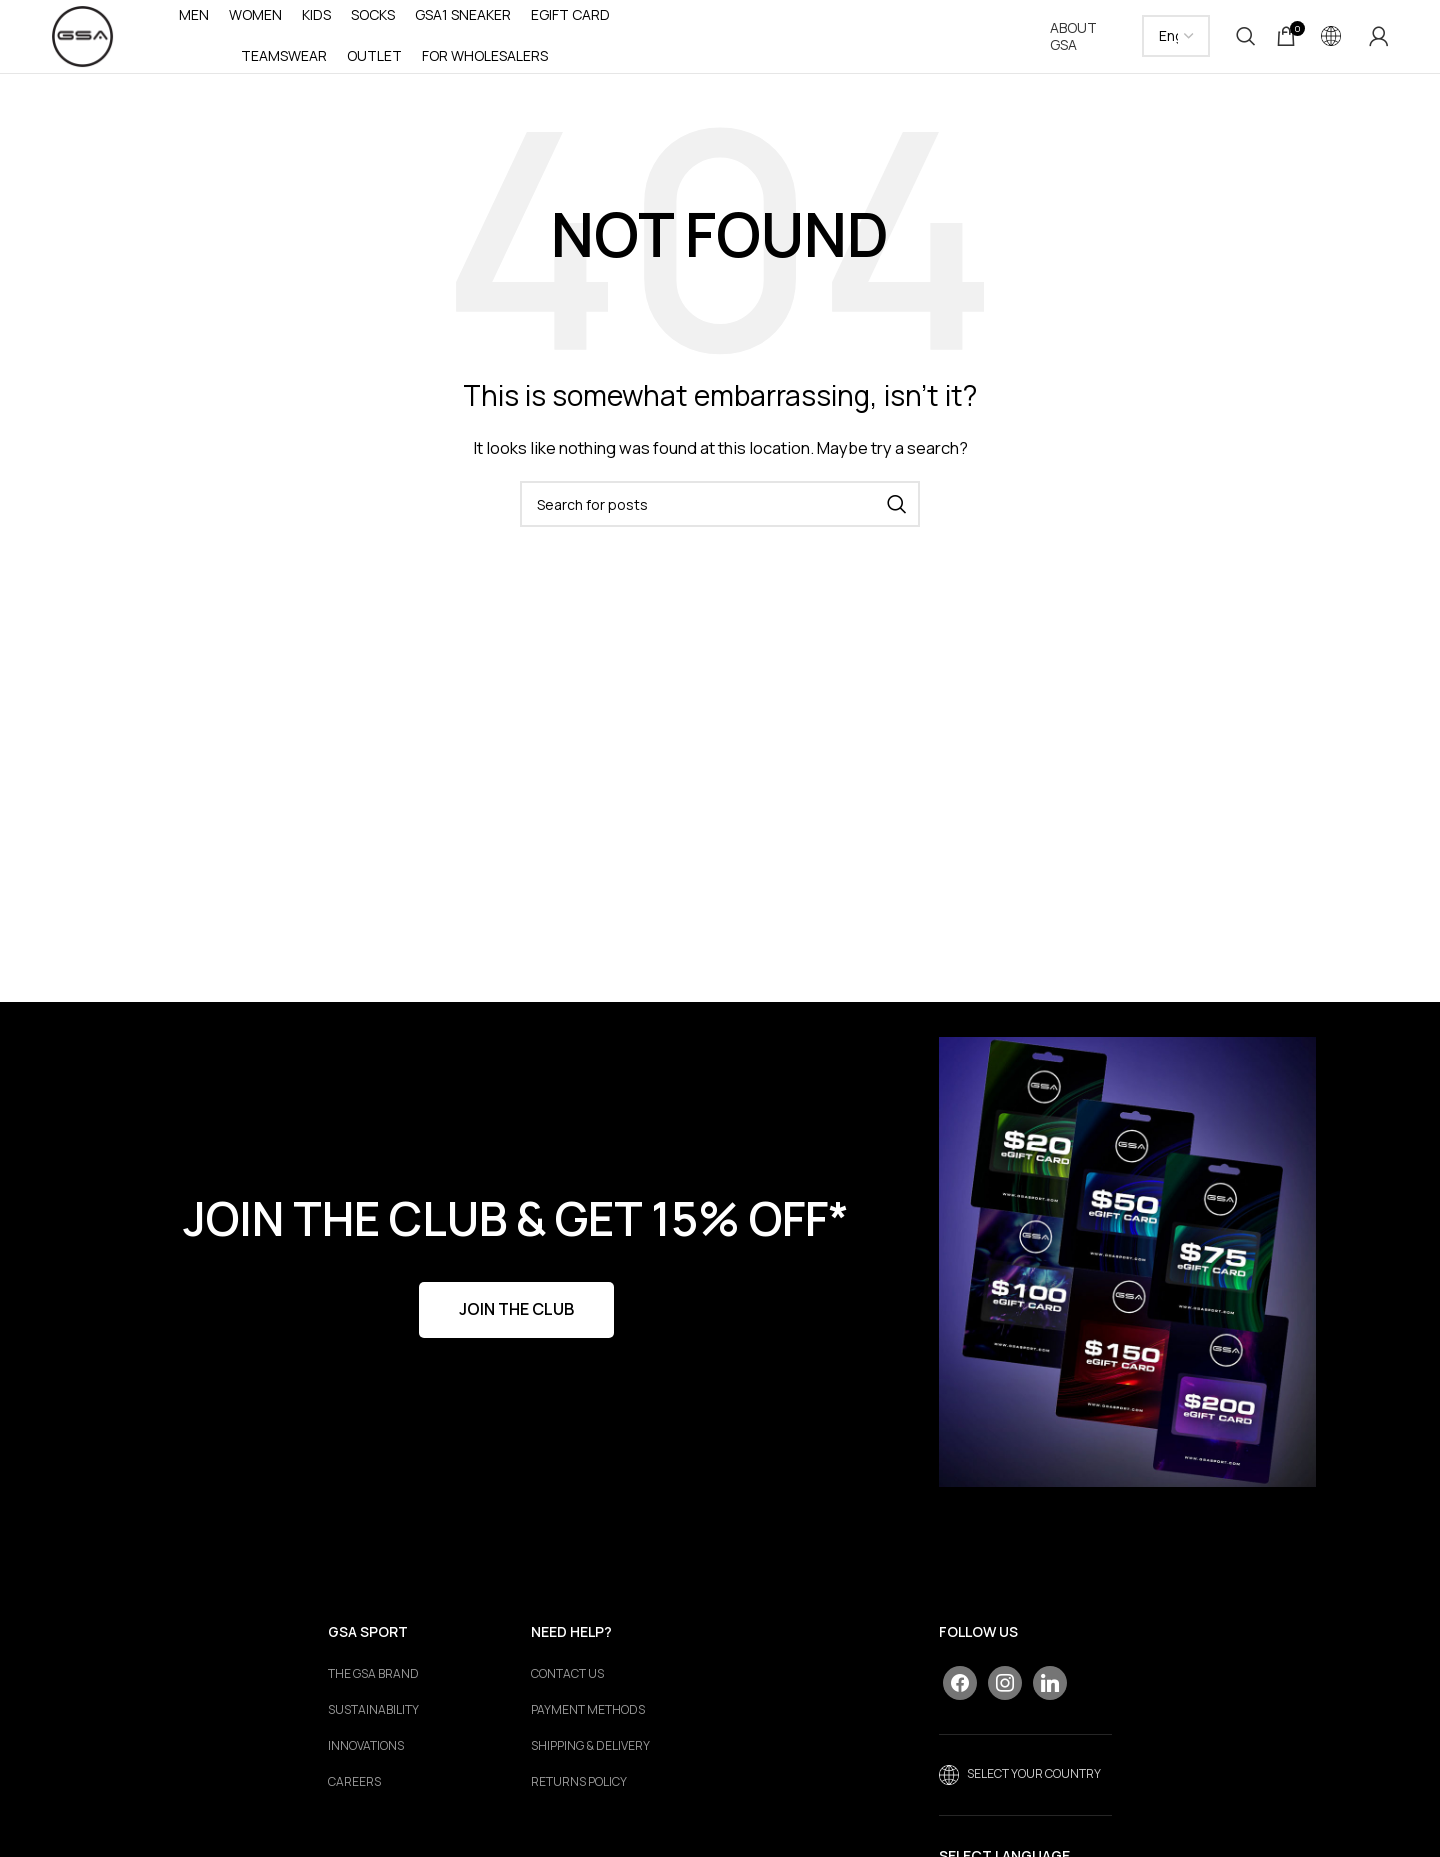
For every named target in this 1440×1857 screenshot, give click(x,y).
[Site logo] (86, 38)
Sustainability (373, 1717)
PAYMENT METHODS (588, 1717)
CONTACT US (567, 1681)
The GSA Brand (373, 1681)
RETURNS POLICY (579, 1789)
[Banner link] (1127, 1270)
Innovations (366, 1753)
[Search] (1246, 40)
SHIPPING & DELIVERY (590, 1753)
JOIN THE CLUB (516, 1316)
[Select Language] (1176, 40)
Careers (354, 1789)
